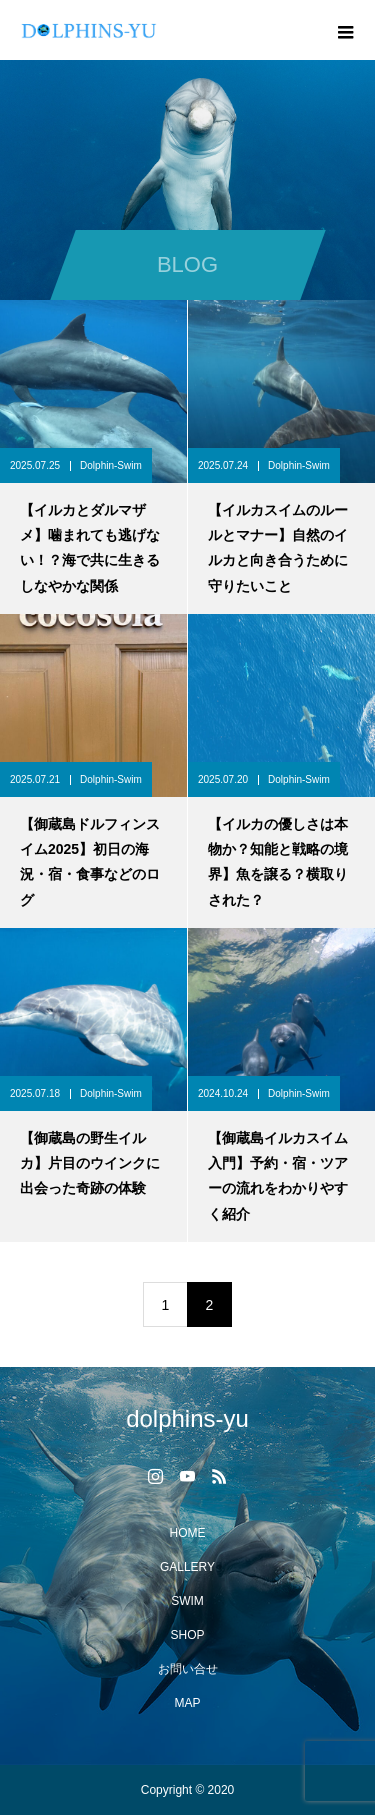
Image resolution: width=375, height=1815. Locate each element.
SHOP (187, 1635)
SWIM (187, 1601)
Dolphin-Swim (111, 465)
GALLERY (187, 1567)
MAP (187, 1703)
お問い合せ (188, 1669)
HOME (188, 1533)
